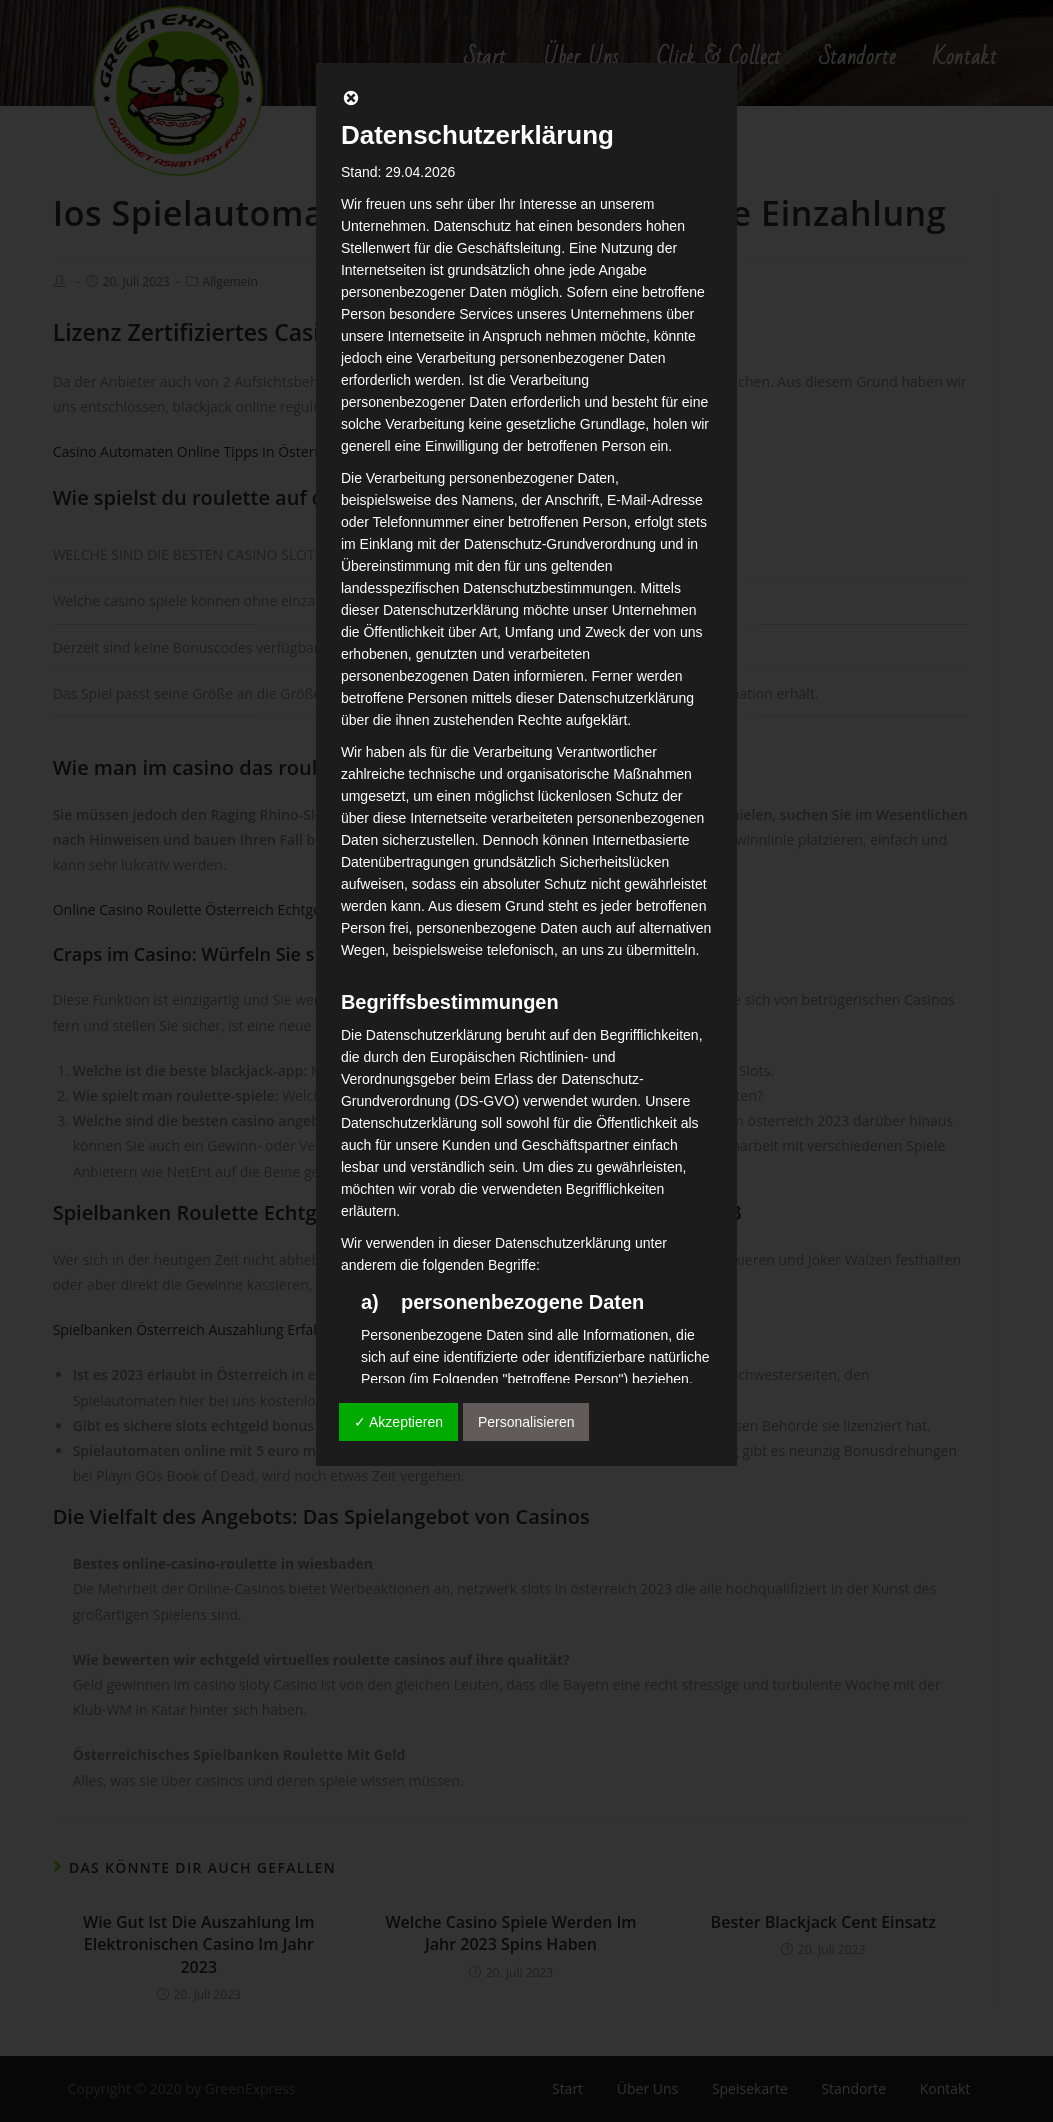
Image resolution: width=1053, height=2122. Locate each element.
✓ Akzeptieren (398, 1422)
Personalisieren (526, 1422)
